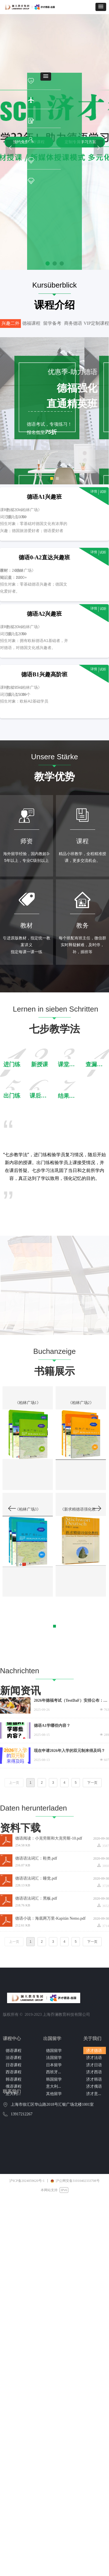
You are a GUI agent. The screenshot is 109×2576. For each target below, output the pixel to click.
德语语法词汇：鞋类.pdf (36, 1858)
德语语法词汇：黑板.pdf (36, 1898)
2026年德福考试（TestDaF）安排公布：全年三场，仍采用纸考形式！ (70, 1701)
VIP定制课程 (96, 323)
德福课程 (31, 323)
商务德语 (73, 323)
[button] (100, 7)
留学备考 (52, 323)
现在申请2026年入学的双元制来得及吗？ (69, 1751)
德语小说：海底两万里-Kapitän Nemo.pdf (50, 1918)
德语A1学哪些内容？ (52, 1725)
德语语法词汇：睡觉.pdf (36, 1878)
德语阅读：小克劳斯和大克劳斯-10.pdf (48, 1838)
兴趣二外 (10, 323)
